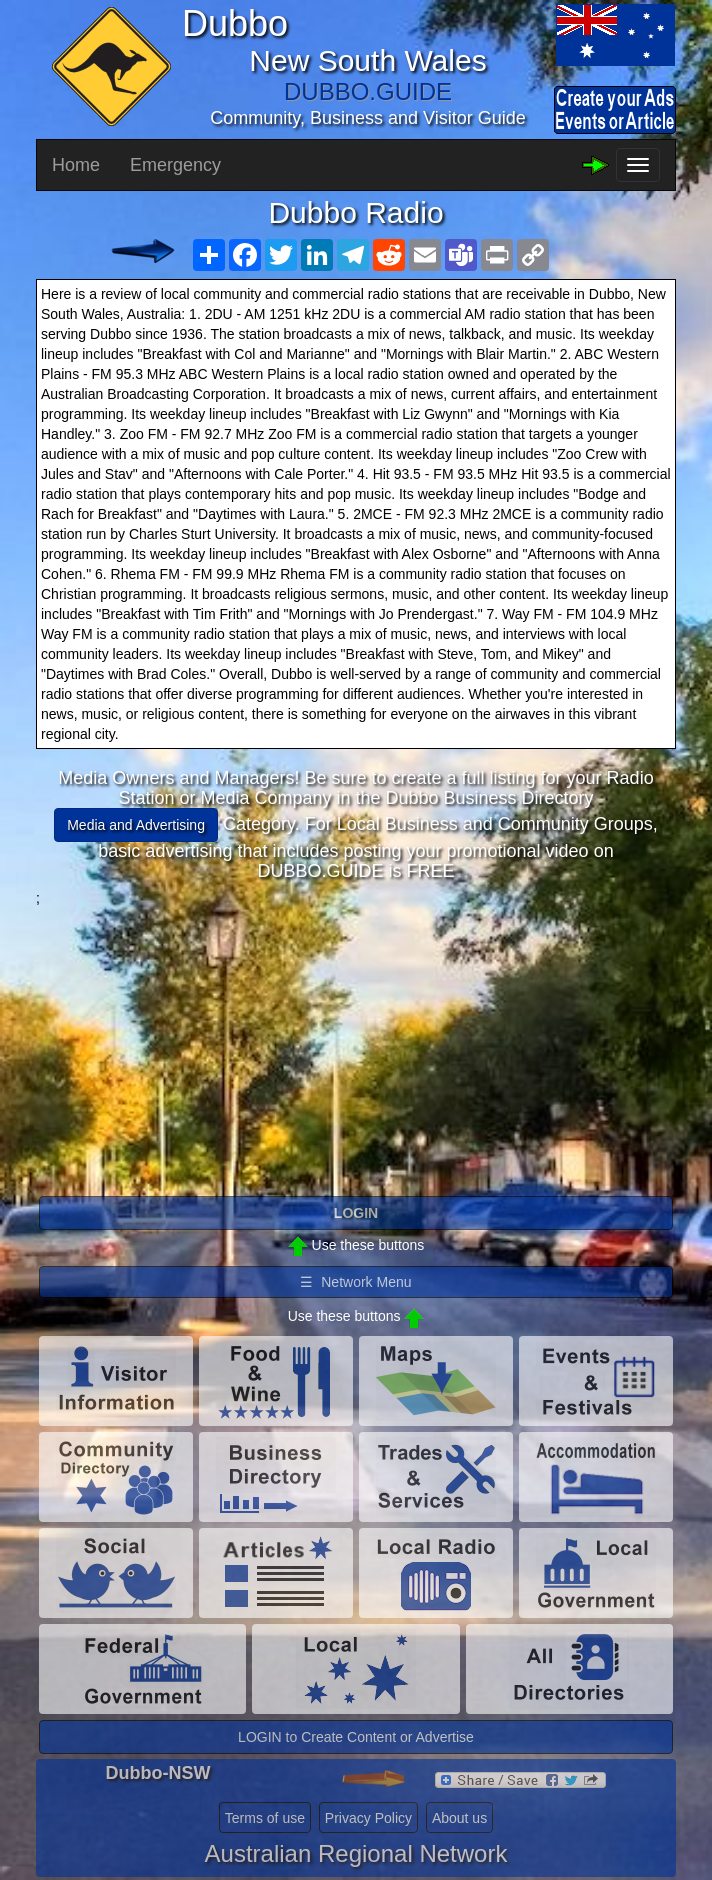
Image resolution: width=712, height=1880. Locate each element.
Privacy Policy (368, 1818)
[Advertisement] (356, 1048)
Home (76, 165)
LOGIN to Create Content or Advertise (356, 1737)
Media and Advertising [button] (136, 825)
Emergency (175, 165)
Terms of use (265, 1818)
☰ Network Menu (355, 1282)
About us (459, 1818)
